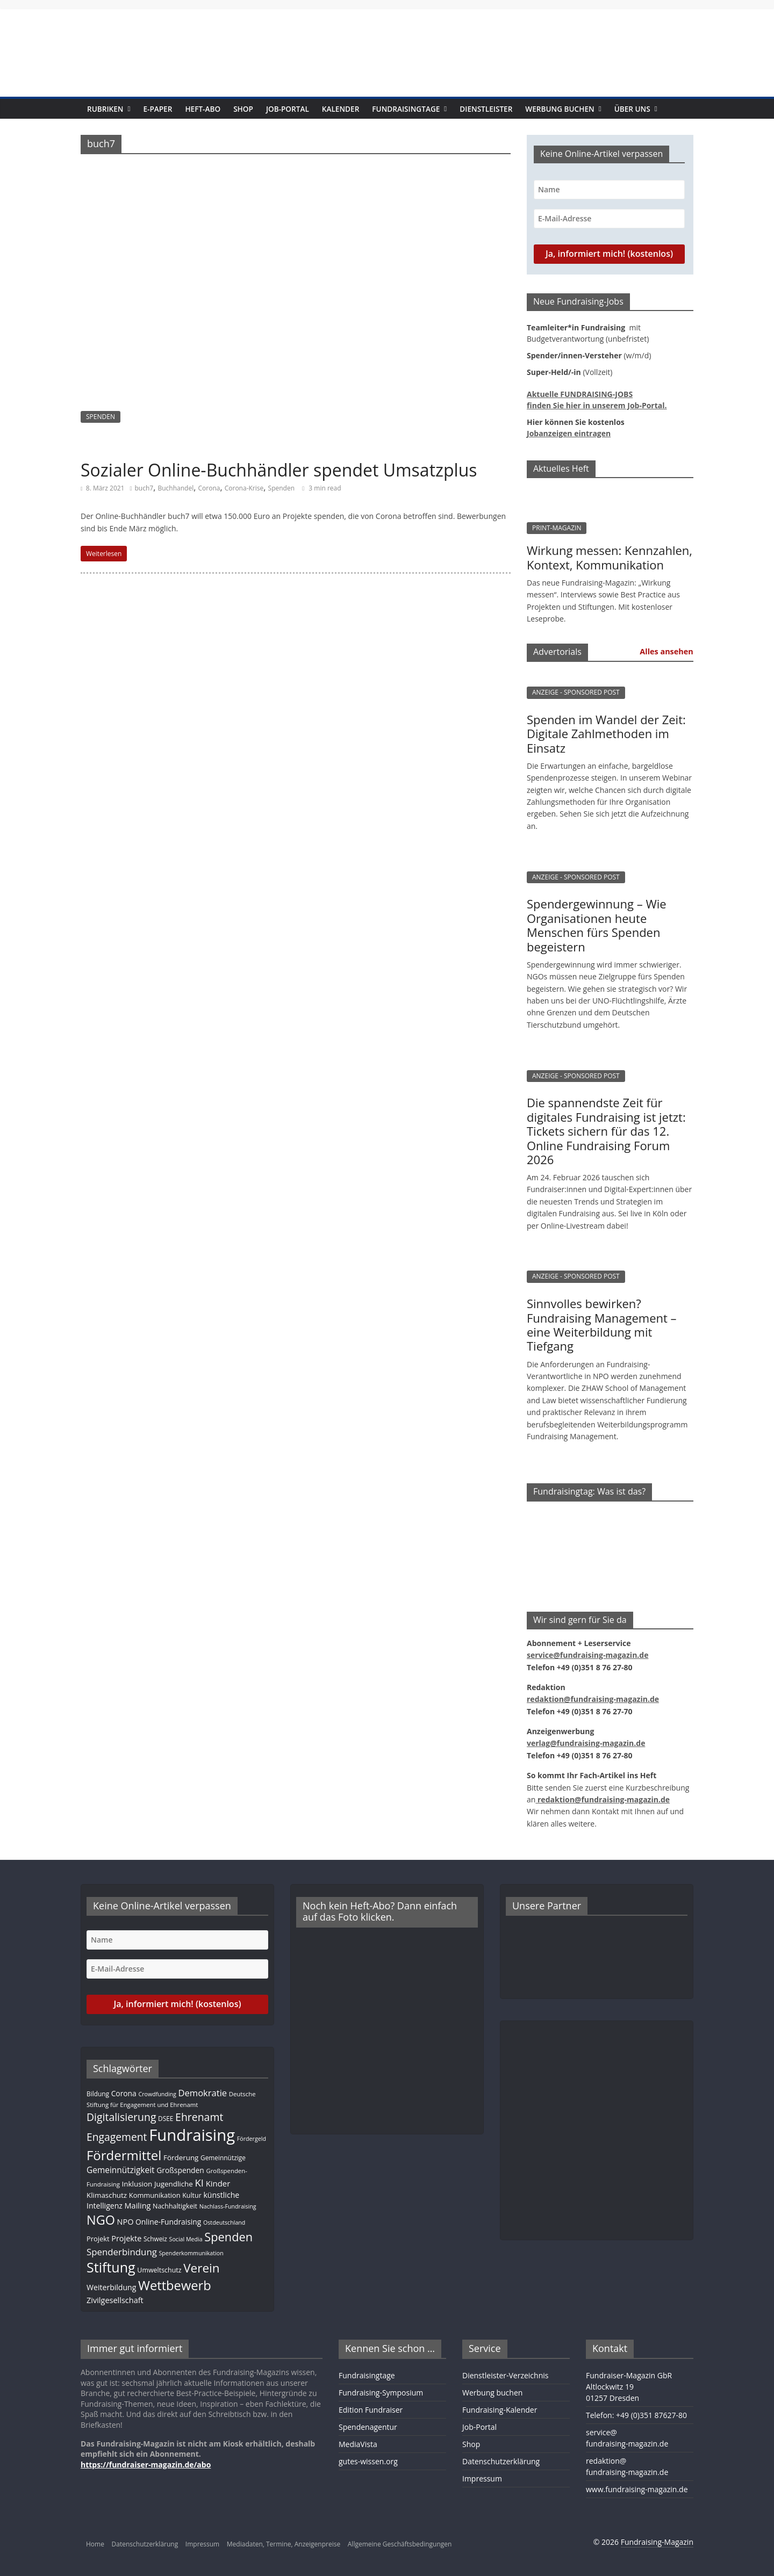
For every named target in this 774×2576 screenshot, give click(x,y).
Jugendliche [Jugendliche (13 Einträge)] (173, 2184)
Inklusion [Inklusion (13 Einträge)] (137, 2184)
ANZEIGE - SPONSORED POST (576, 692)
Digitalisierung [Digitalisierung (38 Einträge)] (121, 2117)
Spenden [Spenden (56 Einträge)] (228, 2237)
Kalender (341, 109)
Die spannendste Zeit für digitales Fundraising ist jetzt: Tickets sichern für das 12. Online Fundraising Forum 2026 (606, 1130)
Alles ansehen (666, 651)
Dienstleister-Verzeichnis (505, 2375)
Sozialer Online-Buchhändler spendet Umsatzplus (279, 469)
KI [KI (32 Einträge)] (199, 2182)
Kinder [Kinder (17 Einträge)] (218, 2183)
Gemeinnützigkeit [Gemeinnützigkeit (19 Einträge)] (121, 2170)
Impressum (482, 2478)
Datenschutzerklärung (501, 2461)
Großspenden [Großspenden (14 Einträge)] (180, 2170)
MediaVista (358, 2444)
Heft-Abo (202, 109)
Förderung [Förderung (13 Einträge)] (180, 2157)
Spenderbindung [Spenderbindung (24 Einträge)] (122, 2252)
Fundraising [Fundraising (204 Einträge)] (192, 2135)
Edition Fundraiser (371, 2410)
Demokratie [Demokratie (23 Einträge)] (202, 2093)
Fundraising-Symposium (381, 2392)
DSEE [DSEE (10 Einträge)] (165, 2118)
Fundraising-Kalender (499, 2410)
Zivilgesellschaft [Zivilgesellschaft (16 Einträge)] (115, 2300)
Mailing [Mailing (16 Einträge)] (138, 2205)
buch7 (144, 488)
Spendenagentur (368, 2427)
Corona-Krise (244, 488)
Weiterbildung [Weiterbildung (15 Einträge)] (111, 2287)
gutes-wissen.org (368, 2461)
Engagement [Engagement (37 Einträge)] (117, 2137)
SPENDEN (100, 416)
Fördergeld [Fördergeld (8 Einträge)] (251, 2138)
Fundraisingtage (406, 109)
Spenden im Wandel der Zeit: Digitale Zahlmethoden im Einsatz (606, 733)
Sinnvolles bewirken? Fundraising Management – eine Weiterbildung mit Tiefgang (602, 1324)
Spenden (281, 488)
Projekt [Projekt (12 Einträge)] (98, 2238)
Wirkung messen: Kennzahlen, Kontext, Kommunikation (609, 557)
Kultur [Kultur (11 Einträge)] (192, 2195)
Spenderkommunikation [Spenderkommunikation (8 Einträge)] (191, 2253)
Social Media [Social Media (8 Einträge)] (186, 2239)
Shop (243, 109)
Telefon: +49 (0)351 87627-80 (636, 2415)
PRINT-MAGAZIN (556, 527)
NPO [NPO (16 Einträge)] (125, 2222)
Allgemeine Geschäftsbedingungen (400, 2544)
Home (95, 2544)
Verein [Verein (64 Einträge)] (201, 2268)
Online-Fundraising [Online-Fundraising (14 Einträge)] (168, 2222)
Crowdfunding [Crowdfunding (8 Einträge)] (157, 2094)
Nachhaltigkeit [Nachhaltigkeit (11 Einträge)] (175, 2206)
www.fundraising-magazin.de (637, 2489)
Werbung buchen (559, 109)
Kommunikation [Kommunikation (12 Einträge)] (155, 2195)
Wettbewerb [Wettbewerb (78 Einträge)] (174, 2285)
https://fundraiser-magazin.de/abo (146, 2464)
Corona (209, 488)
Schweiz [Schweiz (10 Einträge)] (155, 2238)
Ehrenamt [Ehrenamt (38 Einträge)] (199, 2117)
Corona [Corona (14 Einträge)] (124, 2093)
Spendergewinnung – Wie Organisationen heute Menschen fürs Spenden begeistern (596, 925)
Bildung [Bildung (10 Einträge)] (98, 2093)
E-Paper (157, 109)
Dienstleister (486, 109)
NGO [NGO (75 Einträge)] (101, 2219)
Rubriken (105, 109)
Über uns (632, 109)
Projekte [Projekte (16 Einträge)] (126, 2238)
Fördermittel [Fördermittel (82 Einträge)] (124, 2155)
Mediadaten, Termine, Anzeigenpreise (283, 2544)
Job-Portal (287, 109)
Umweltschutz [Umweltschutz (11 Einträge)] (159, 2270)
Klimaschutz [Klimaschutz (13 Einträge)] (107, 2195)
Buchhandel (175, 488)
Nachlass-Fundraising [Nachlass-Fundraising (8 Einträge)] (227, 2206)
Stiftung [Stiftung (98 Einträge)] (111, 2267)
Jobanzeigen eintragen (569, 433)
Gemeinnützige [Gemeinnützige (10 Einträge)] (223, 2157)
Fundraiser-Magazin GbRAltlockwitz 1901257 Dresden (629, 2386)
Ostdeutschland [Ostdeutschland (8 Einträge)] (224, 2222)
